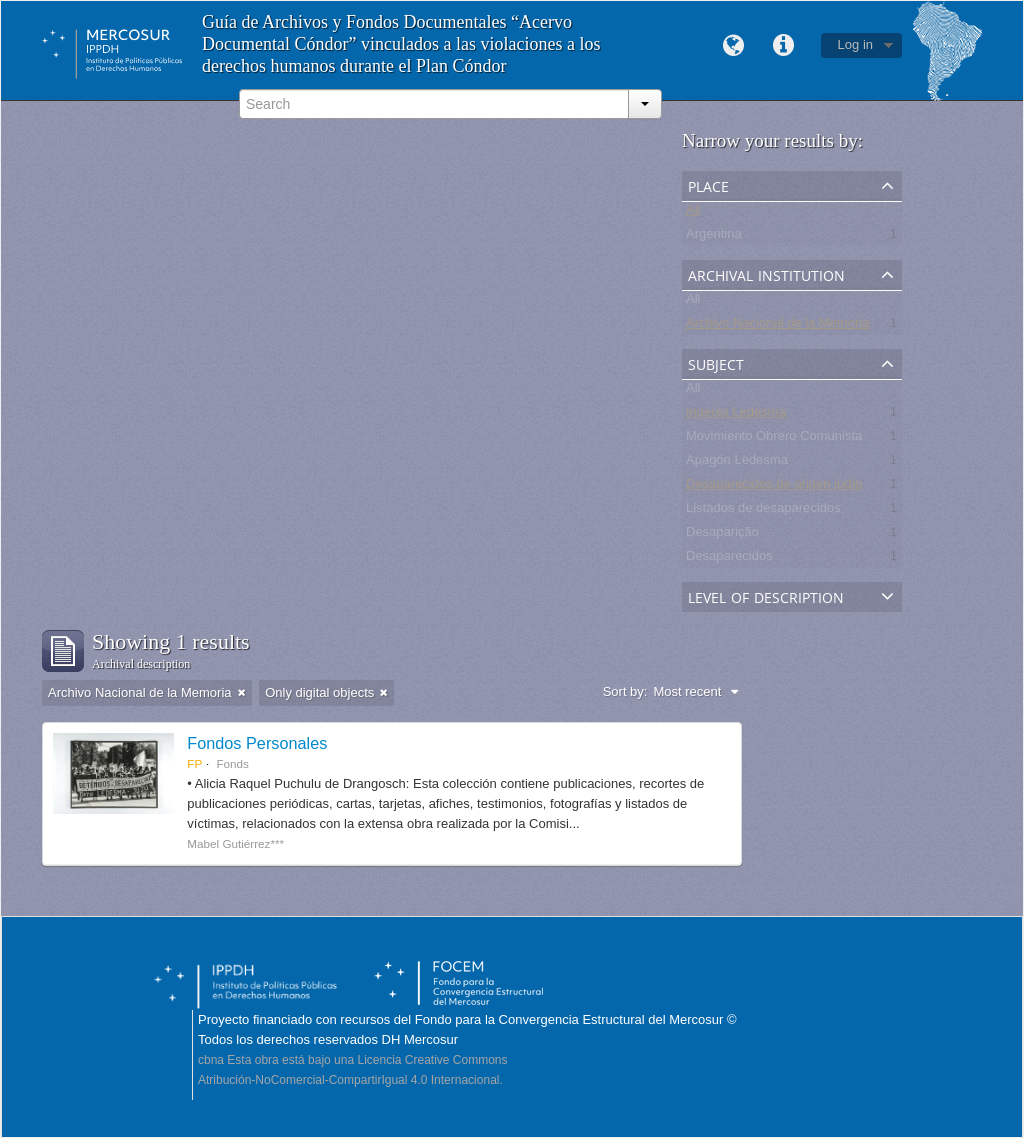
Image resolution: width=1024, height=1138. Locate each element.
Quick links (784, 46)
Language (734, 46)
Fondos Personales (257, 743)
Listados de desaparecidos (763, 511)
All (693, 213)
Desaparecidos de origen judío (774, 487)
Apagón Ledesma (737, 463)
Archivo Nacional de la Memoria (778, 326)
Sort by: (625, 691)
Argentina (714, 237)
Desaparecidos (729, 559)
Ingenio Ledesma (736, 415)
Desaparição (722, 535)
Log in (855, 44)
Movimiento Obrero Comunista (774, 439)
